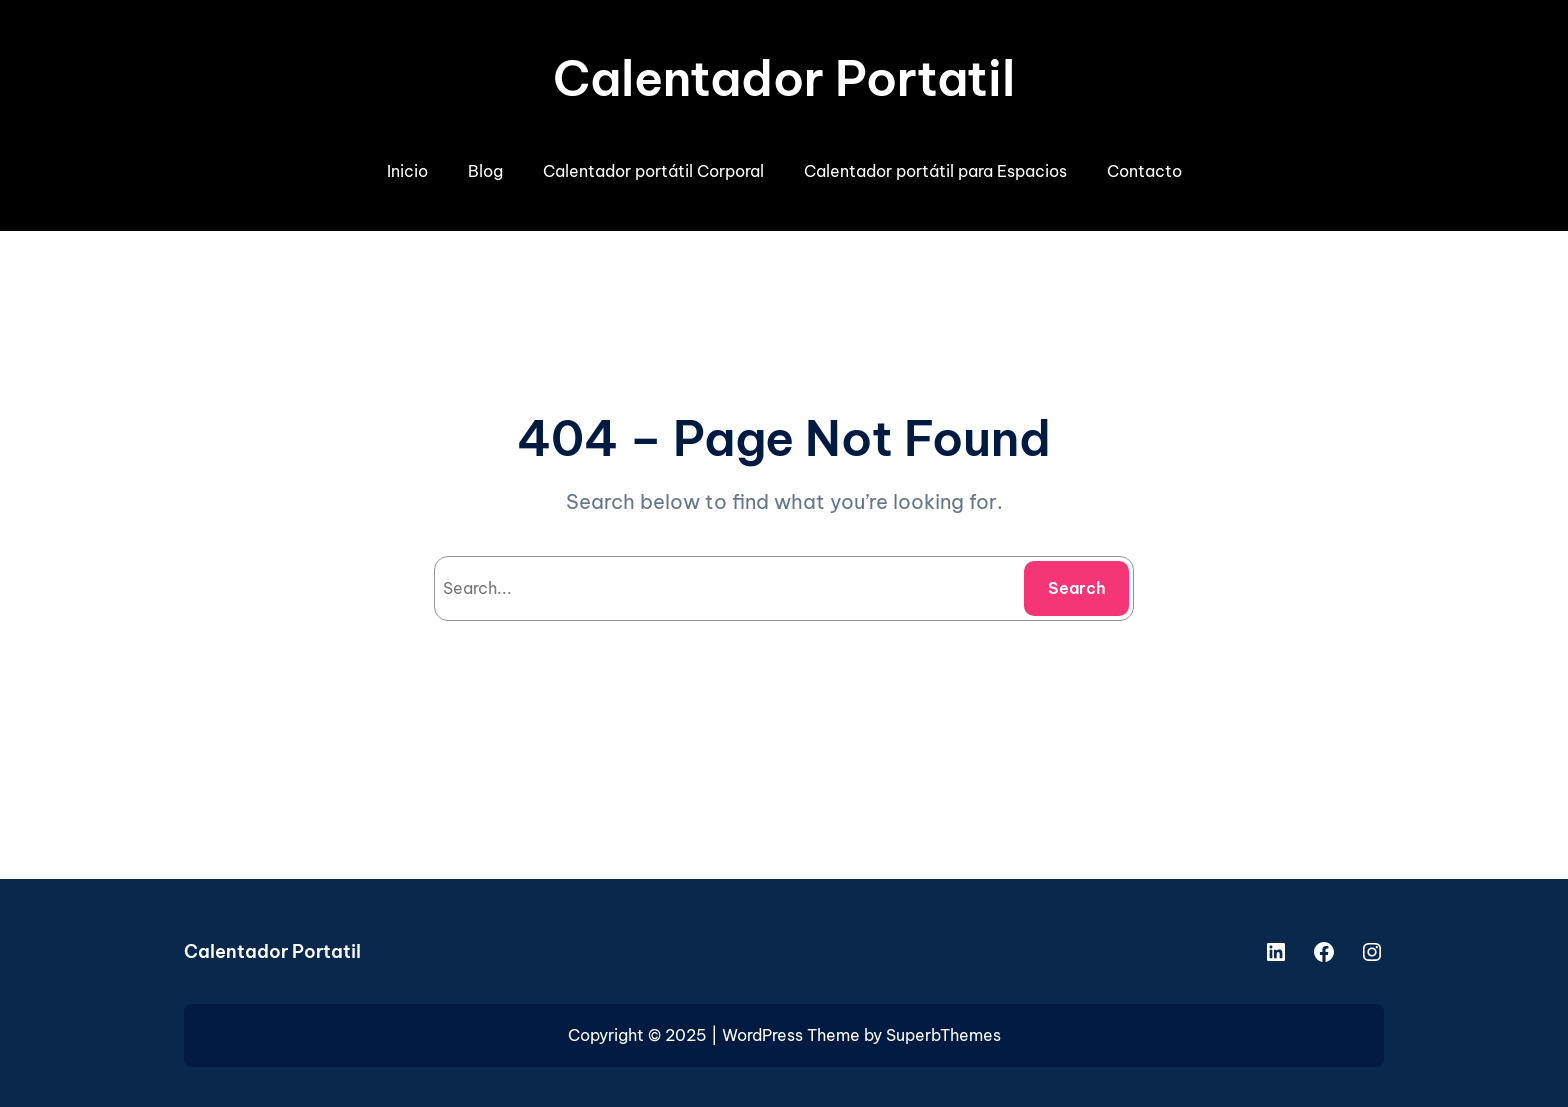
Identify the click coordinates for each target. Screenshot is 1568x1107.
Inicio (407, 171)
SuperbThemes (943, 1035)
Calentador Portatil (784, 78)
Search (1077, 588)
